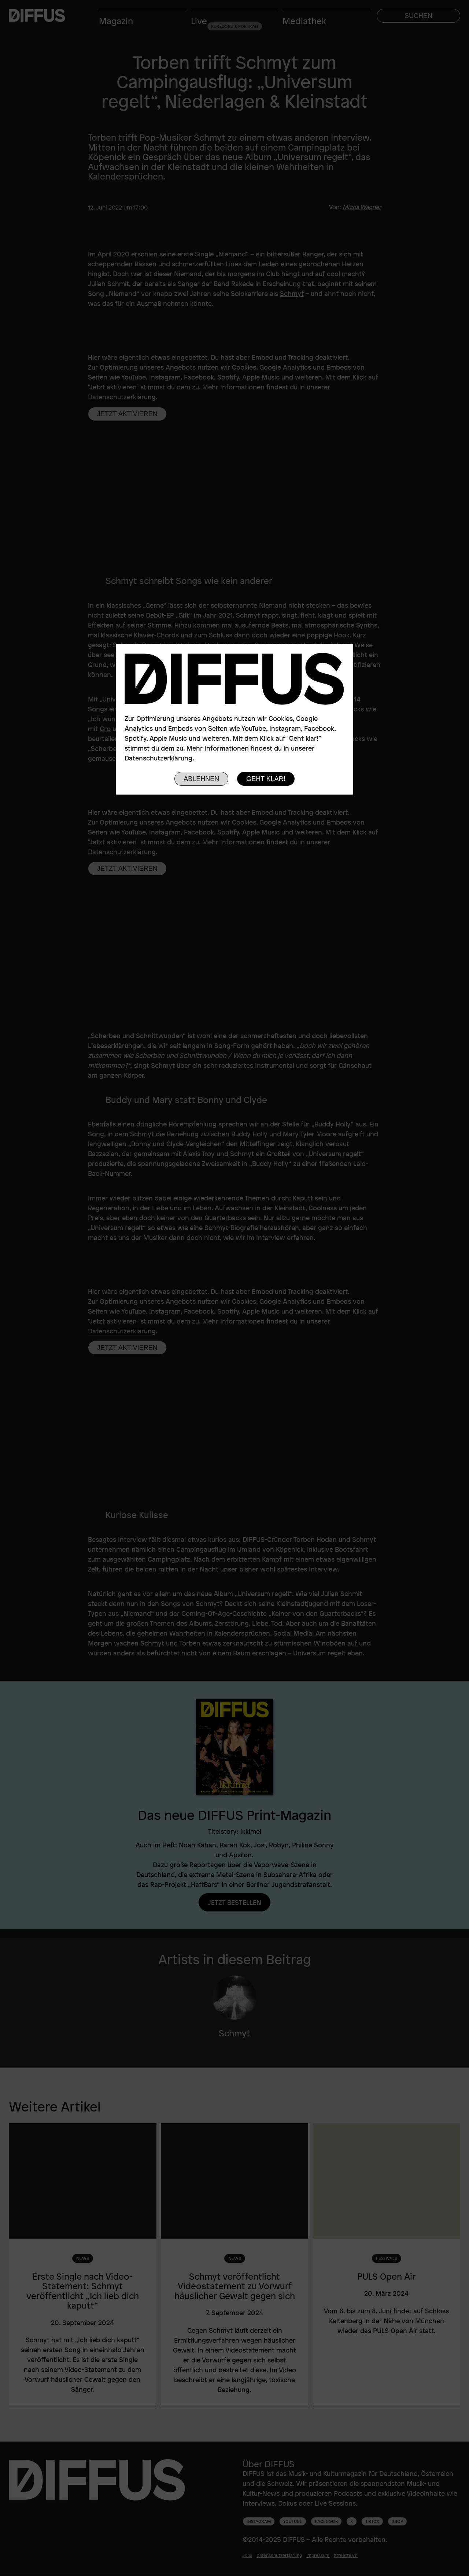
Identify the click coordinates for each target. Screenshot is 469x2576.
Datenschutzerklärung (158, 758)
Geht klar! (265, 778)
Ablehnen (201, 778)
